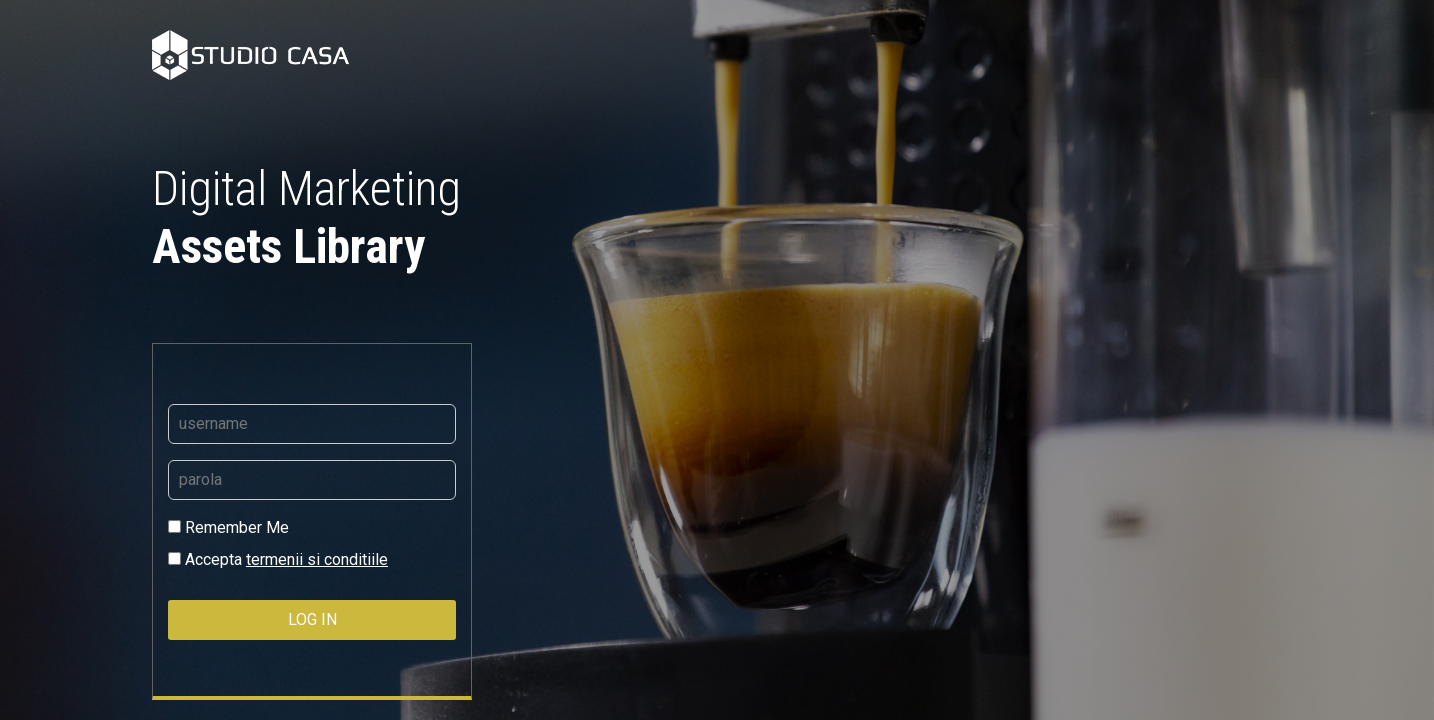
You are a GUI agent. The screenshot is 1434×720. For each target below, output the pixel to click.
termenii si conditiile (317, 559)
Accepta (278, 559)
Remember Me (228, 527)
